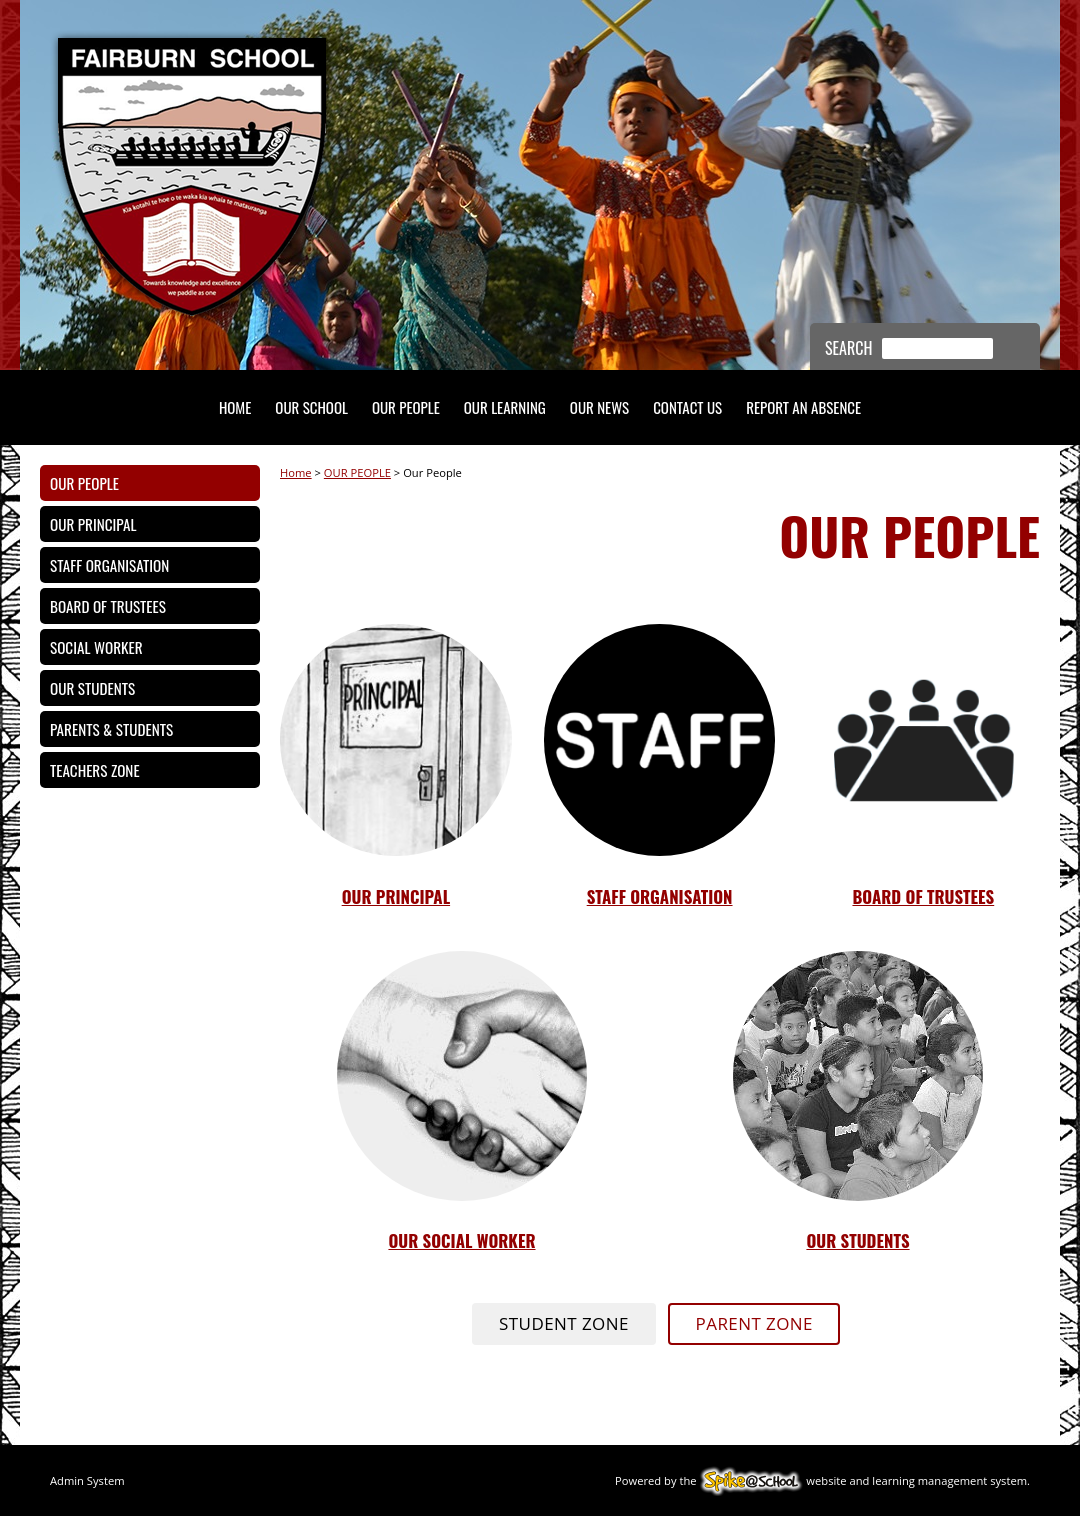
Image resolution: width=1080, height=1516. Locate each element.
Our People (84, 483)
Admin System (87, 1480)
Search (848, 348)
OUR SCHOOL (311, 407)
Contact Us (687, 407)
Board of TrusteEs (923, 896)
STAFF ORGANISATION (660, 896)
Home (296, 472)
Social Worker (96, 647)
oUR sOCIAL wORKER (461, 1240)
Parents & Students (111, 729)
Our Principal (93, 524)
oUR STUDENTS (857, 1240)
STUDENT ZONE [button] (564, 1323)
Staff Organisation (109, 565)
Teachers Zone (95, 770)
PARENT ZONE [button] (754, 1323)
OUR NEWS (599, 407)
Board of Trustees (108, 606)
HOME (235, 407)
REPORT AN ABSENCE (803, 407)
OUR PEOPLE (406, 407)
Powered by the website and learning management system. (822, 1480)
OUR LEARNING (505, 407)
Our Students (92, 688)
